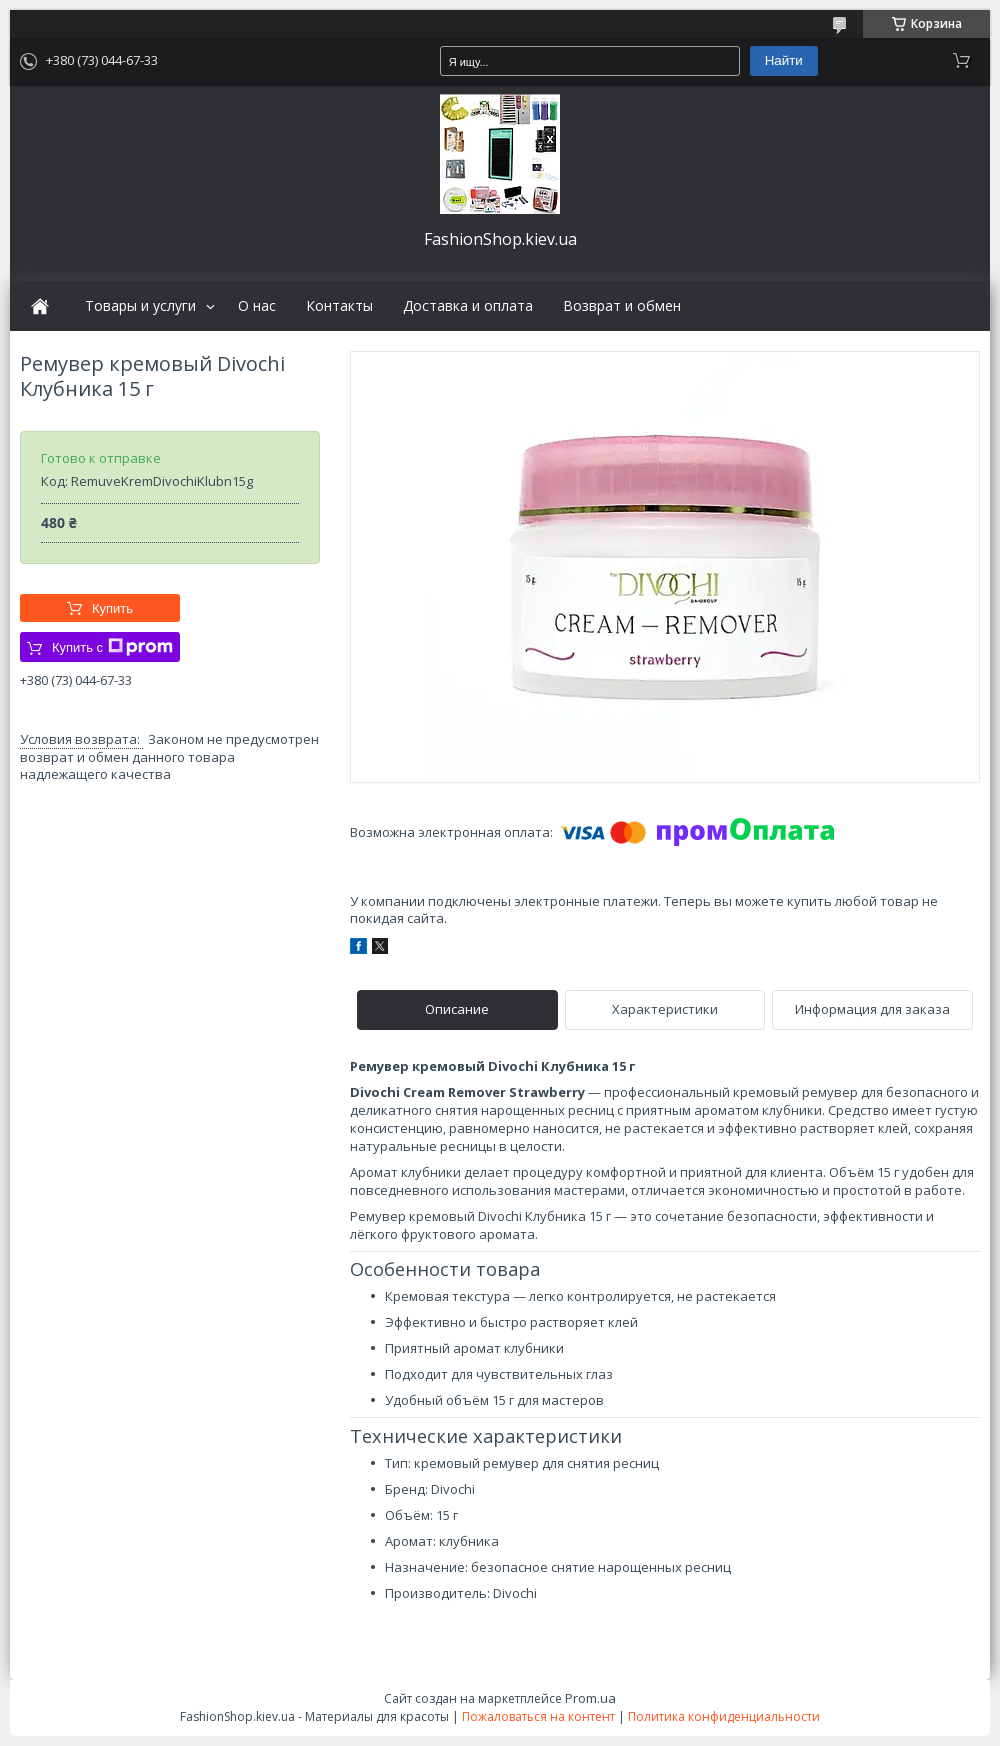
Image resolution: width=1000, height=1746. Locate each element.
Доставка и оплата (468, 306)
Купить (112, 608)
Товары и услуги (140, 306)
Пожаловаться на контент (538, 1716)
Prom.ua (590, 1698)
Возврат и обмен (622, 306)
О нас (257, 306)
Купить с (112, 647)
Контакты (339, 306)
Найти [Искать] (784, 60)
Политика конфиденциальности (724, 1716)
